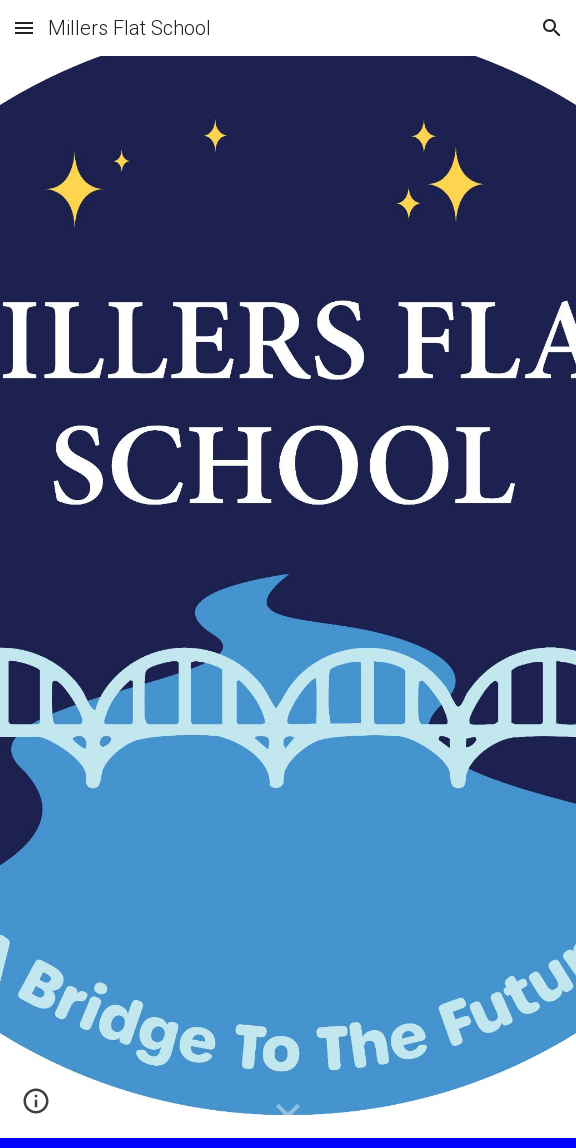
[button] (24, 27)
